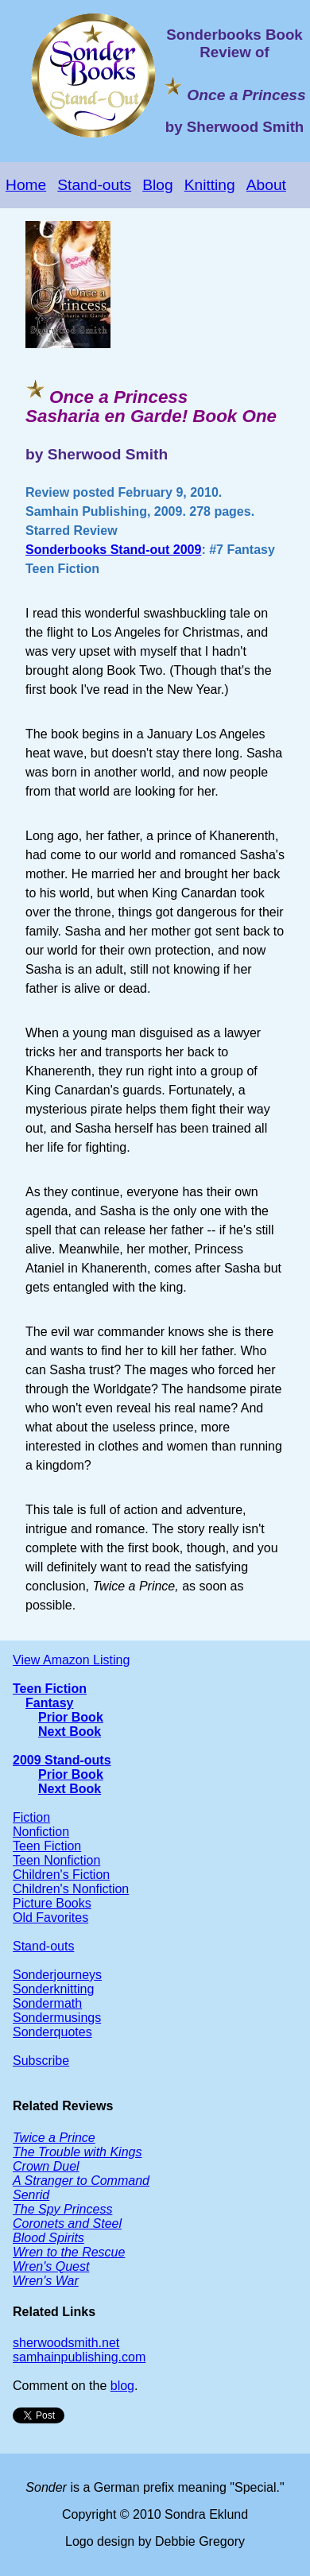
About (266, 184)
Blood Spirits (48, 2238)
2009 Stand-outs (62, 1760)
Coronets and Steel (67, 2223)
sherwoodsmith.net (66, 2342)
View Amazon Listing (71, 1660)
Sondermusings (57, 2017)
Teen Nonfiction (56, 1860)
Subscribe (41, 2060)
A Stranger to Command (81, 2180)
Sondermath (47, 2003)
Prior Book (70, 1717)
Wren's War (46, 2280)
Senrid (31, 2195)
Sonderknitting (53, 1989)
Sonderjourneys (57, 1974)
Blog (157, 184)
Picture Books (52, 1903)
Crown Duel (46, 2166)
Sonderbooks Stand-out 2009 (113, 549)
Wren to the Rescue (69, 2252)
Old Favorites (50, 1917)
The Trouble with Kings (77, 2152)
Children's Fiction (61, 1874)
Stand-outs (94, 184)
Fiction (31, 1817)
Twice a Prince (54, 2137)
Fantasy (49, 1703)
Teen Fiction (50, 1688)
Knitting (209, 184)
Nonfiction (41, 1831)
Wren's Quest (51, 2266)
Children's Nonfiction (71, 1889)
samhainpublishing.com (79, 2357)
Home (26, 184)
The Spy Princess (62, 2209)
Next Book (69, 1731)
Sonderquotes (52, 2032)
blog (122, 2385)
